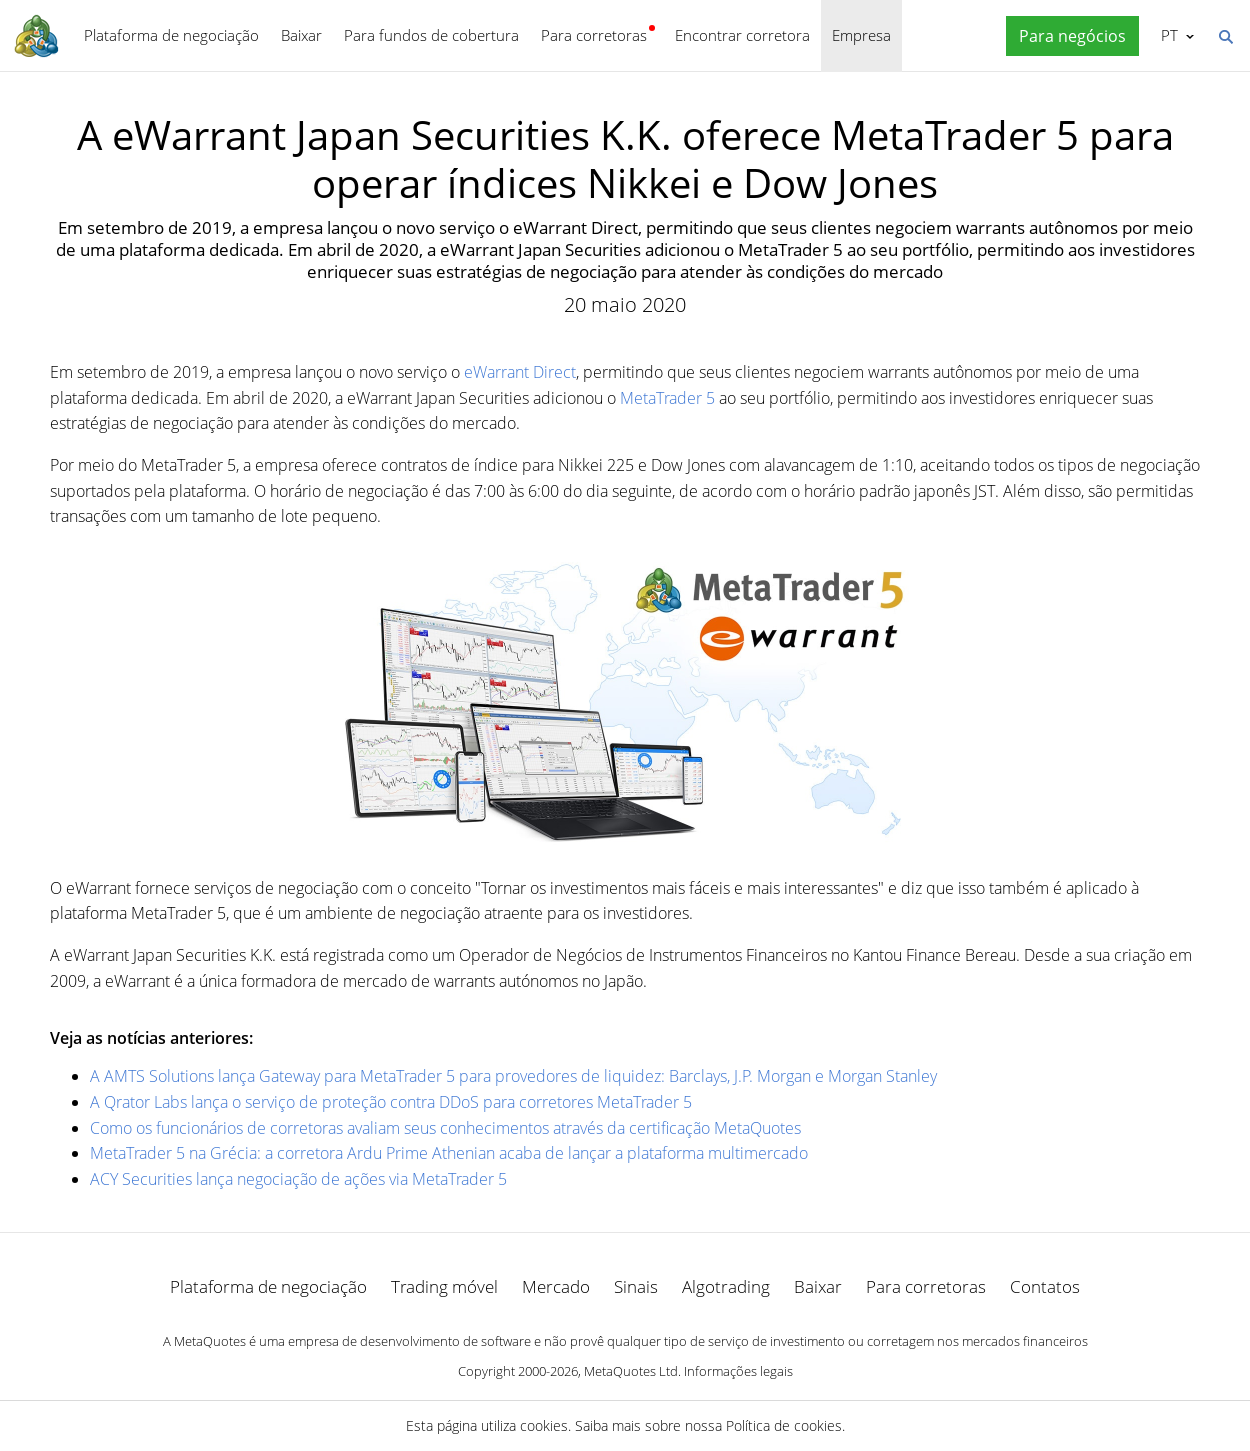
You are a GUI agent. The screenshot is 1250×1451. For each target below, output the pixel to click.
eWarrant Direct (520, 372)
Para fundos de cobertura (431, 35)
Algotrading (726, 1286)
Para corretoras (594, 35)
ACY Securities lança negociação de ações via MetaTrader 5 (298, 1179)
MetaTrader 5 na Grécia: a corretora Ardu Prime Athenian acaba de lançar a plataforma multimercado (449, 1153)
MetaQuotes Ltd (631, 1371)
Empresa (861, 35)
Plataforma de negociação (171, 35)
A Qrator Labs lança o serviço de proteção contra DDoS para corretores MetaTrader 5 (391, 1102)
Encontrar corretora (742, 35)
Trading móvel (444, 1286)
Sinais (636, 1286)
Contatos (1045, 1286)
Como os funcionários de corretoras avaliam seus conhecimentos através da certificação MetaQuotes (445, 1128)
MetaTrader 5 (667, 398)
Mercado (556, 1286)
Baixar (301, 35)
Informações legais (738, 1371)
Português (1167, 35)
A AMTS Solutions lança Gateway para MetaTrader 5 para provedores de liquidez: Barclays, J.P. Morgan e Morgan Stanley (513, 1076)
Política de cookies (784, 1425)
